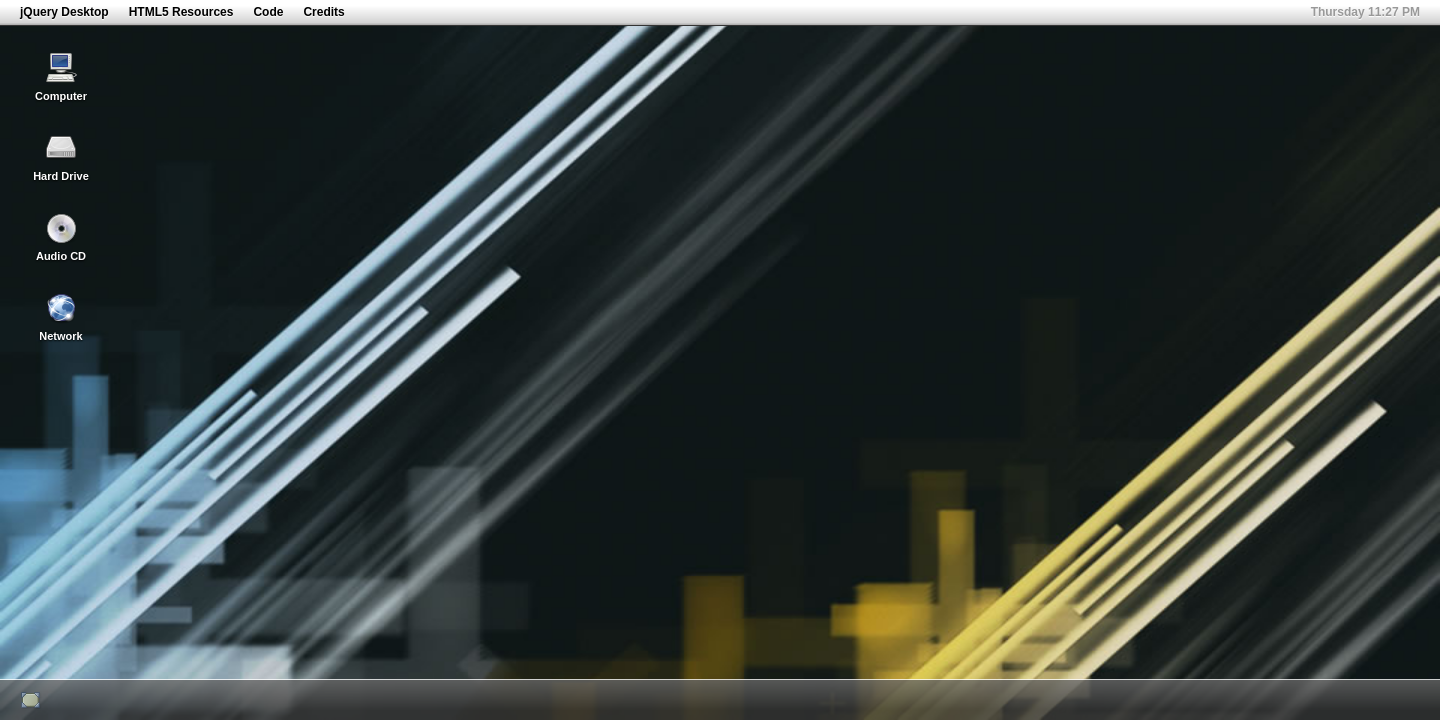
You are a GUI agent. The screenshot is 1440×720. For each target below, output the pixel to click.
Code (268, 12)
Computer (61, 77)
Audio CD (61, 237)
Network (60, 317)
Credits (323, 12)
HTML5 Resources (181, 12)
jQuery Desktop (64, 12)
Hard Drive (61, 157)
